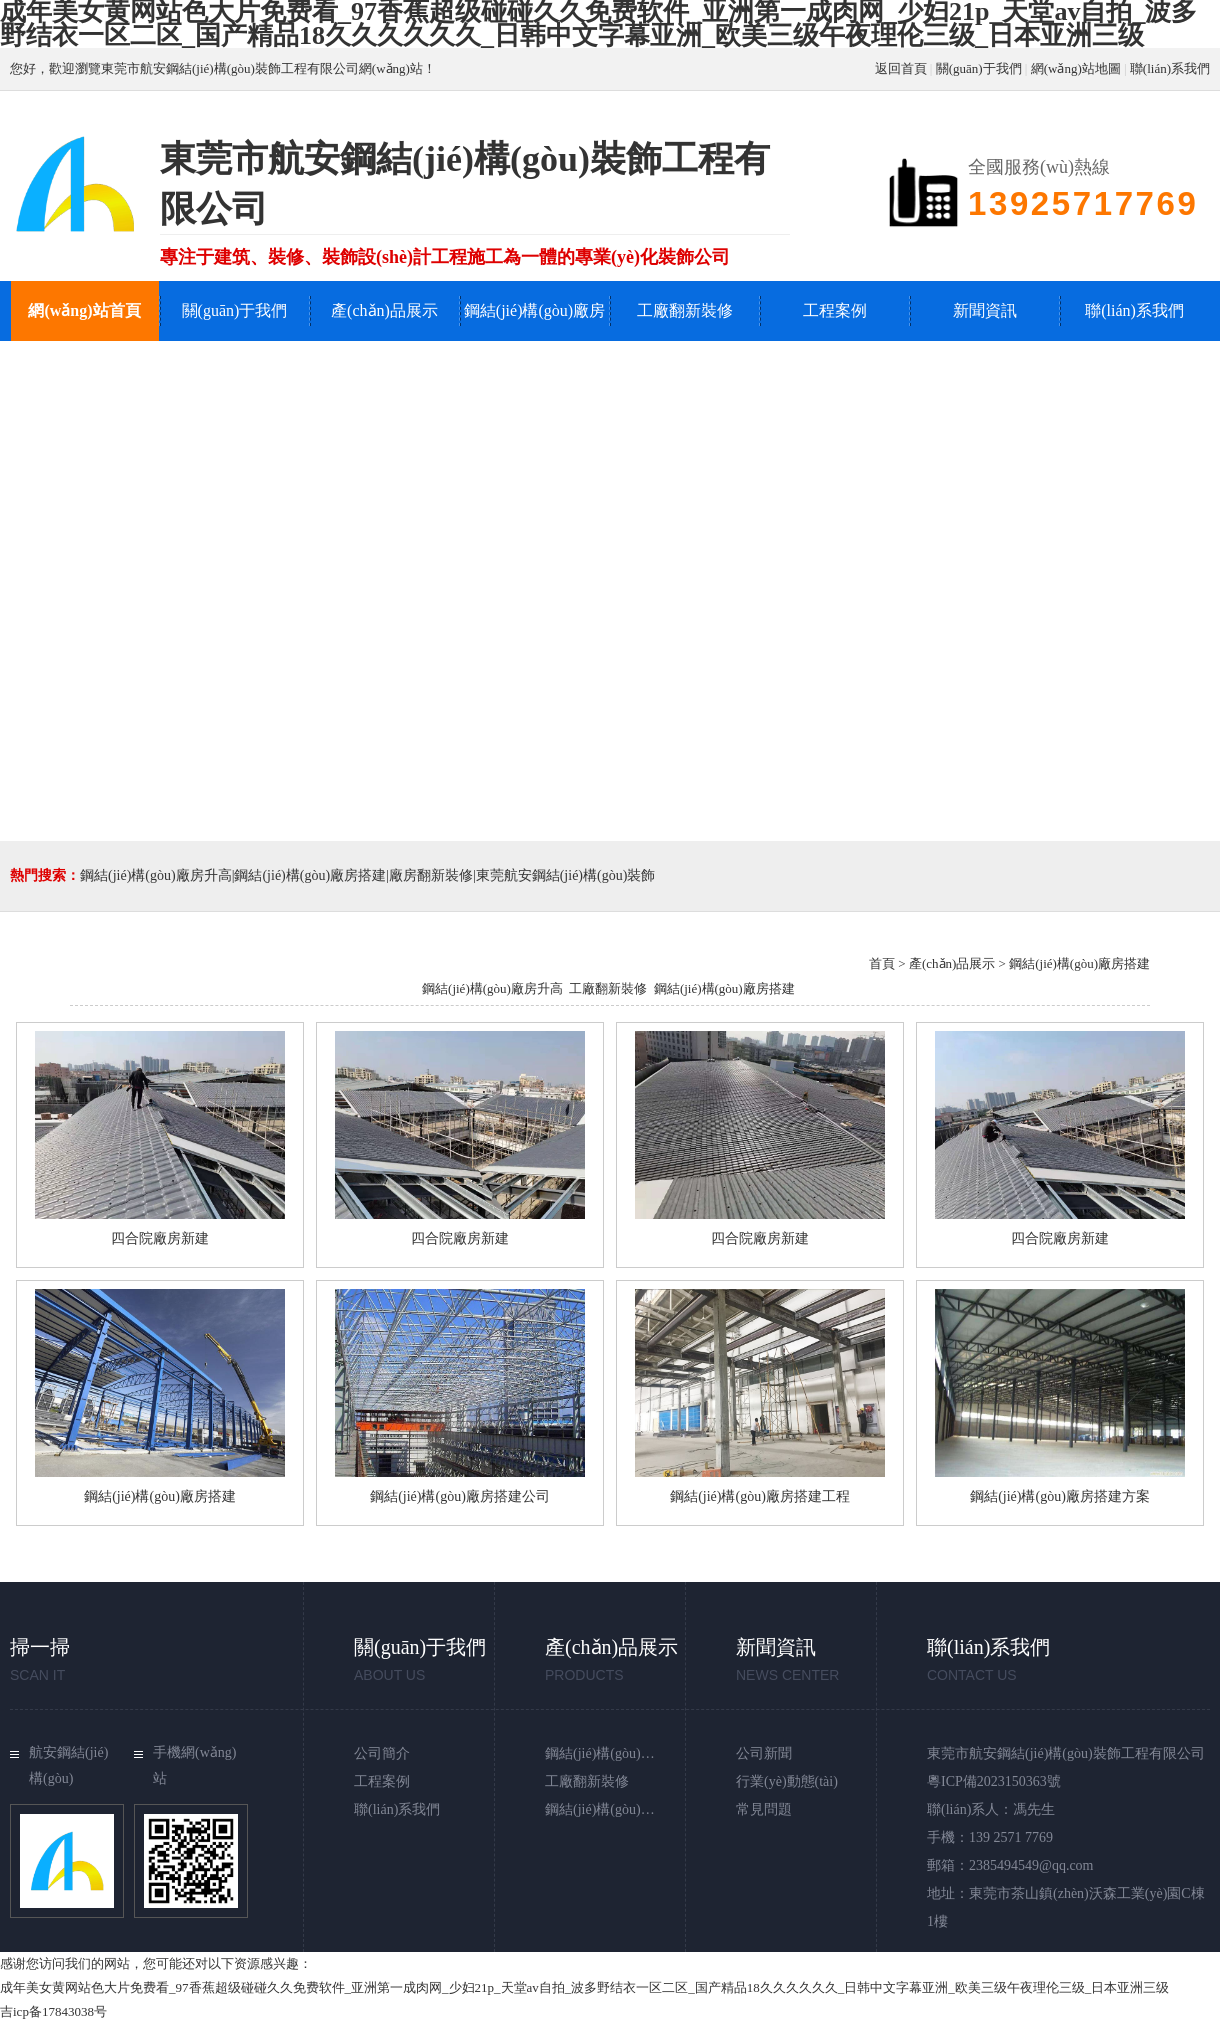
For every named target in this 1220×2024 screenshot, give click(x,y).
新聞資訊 (985, 310)
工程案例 (835, 310)
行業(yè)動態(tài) (787, 1781)
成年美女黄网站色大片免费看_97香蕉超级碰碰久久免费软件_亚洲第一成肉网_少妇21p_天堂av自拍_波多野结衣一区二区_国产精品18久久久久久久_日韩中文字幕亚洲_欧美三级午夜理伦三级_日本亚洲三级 (584, 1987)
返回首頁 (901, 68)
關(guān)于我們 (979, 68)
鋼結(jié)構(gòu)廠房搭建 (724, 988)
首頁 (882, 963)
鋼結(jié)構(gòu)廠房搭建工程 (760, 1496)
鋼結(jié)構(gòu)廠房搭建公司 (460, 1496)
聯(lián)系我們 (1170, 68)
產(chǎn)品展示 (384, 310)
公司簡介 (382, 1753)
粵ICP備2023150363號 (994, 1781)
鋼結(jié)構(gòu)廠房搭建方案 (1060, 1496)
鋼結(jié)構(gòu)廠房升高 (534, 340)
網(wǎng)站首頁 (84, 310)
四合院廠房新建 (160, 1238)
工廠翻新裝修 (685, 310)
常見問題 (764, 1809)
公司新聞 (764, 1753)
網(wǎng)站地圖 (1076, 68)
